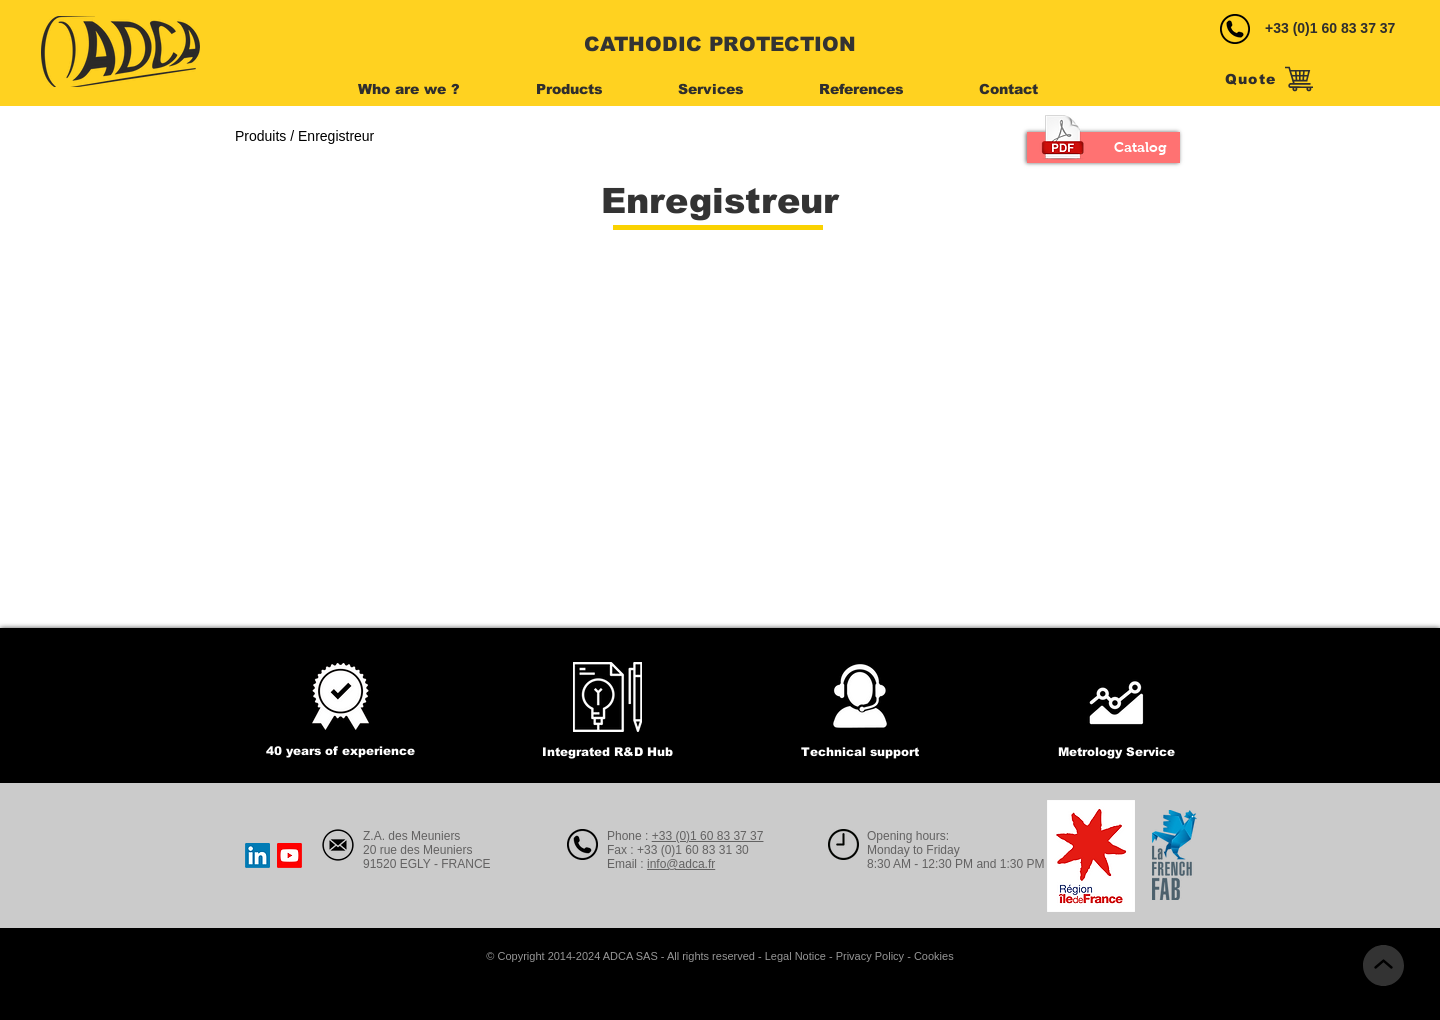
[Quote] (1268, 79)
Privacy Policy (870, 956)
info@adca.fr (681, 864)
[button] (431, 89)
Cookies (934, 956)
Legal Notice (795, 956)
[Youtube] (289, 855)
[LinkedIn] (257, 855)
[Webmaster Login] (182, 957)
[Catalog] (1103, 147)
